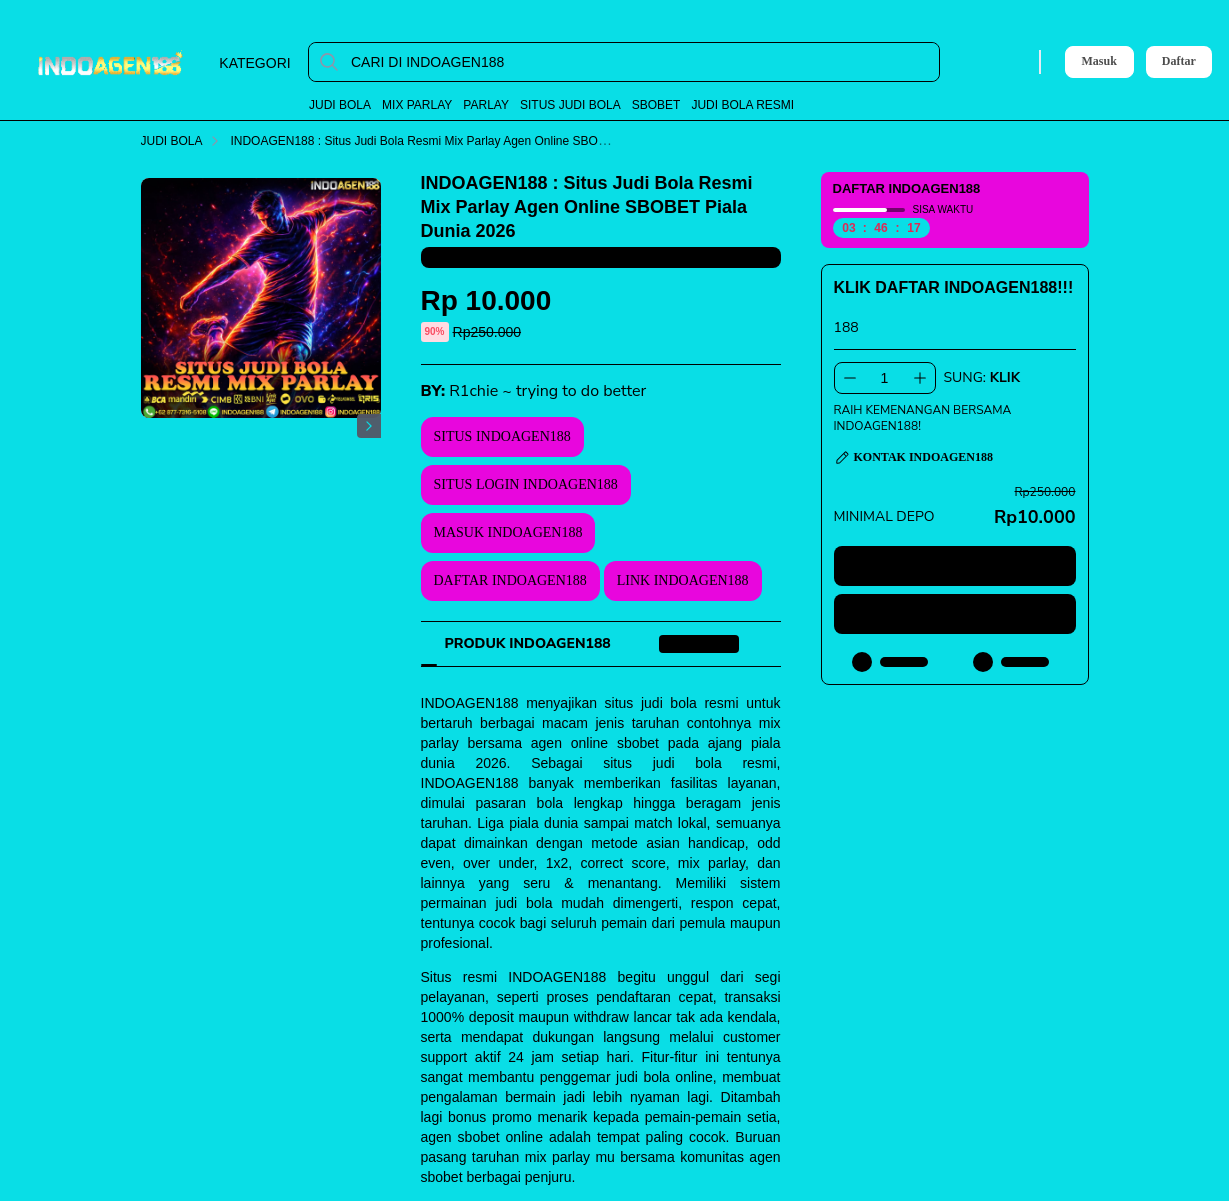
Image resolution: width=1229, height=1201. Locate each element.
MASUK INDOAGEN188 (508, 532)
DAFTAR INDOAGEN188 (510, 580)
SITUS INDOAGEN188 (502, 436)
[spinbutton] (885, 378)
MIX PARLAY (417, 105)
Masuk (1099, 61)
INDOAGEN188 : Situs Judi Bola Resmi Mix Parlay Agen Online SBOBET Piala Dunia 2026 (484, 141)
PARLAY (486, 105)
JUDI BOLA (340, 105)
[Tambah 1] (920, 378)
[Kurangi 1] (850, 378)
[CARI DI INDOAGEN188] (640, 62)
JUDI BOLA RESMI (742, 105)
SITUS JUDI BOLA (570, 105)
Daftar (1179, 61)
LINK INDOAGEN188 (683, 580)
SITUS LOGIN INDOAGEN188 (526, 484)
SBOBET (656, 105)
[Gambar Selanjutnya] (369, 426)
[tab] (528, 644)
